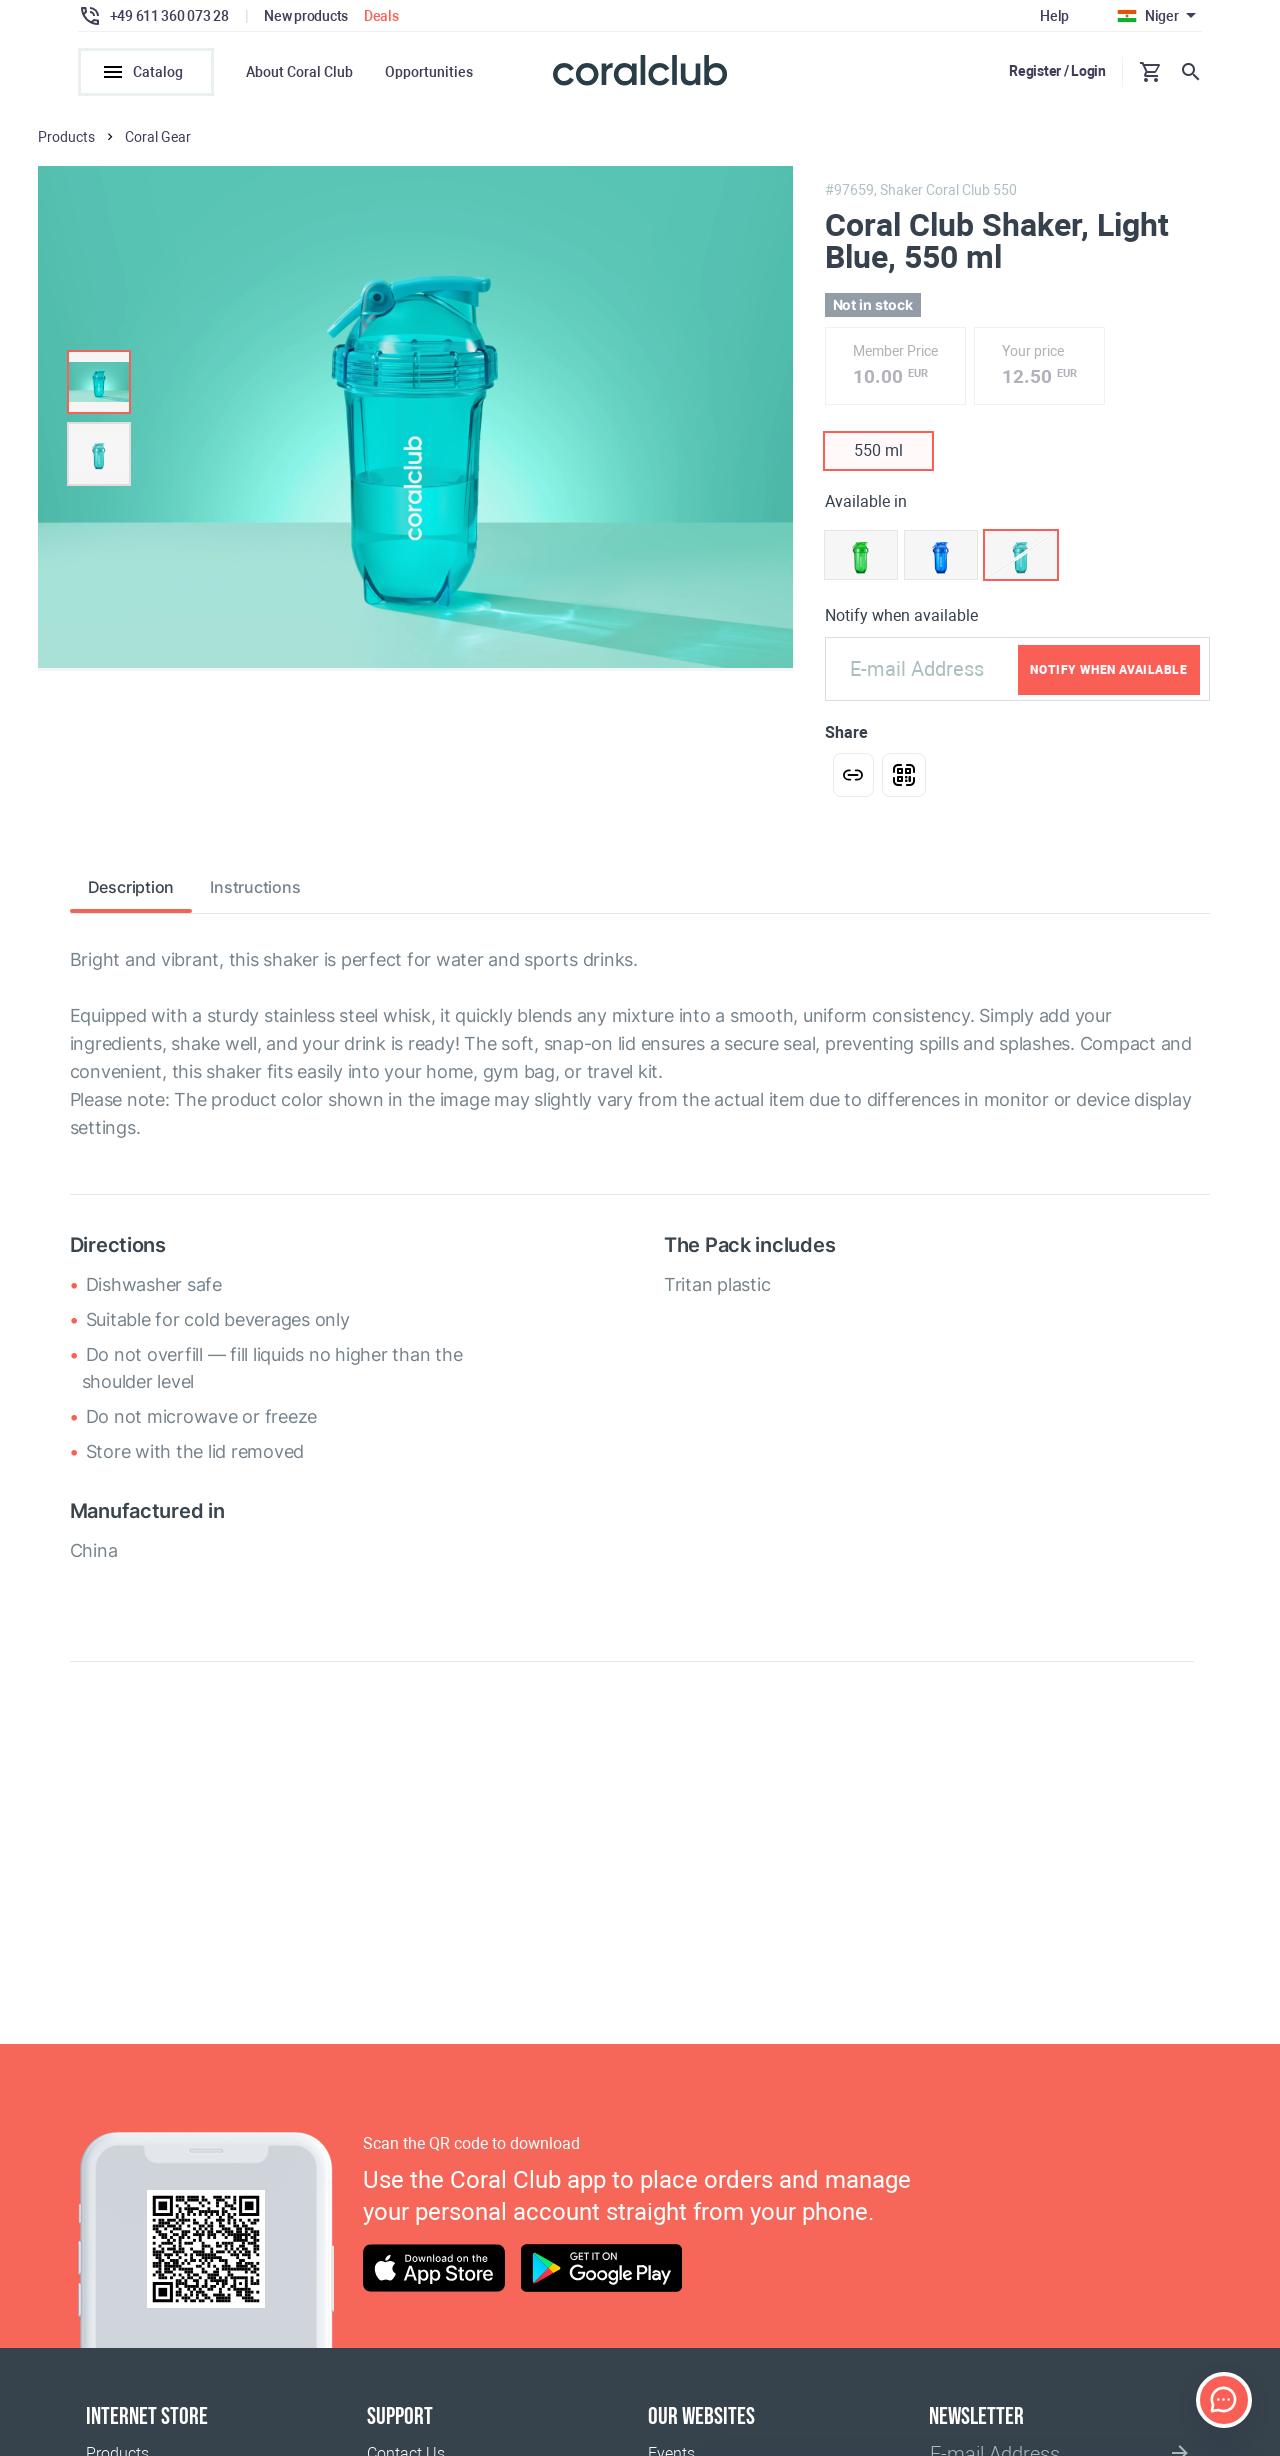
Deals (381, 16)
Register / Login (1057, 71)
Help (1054, 16)
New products (306, 16)
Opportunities (429, 72)
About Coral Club (299, 72)
